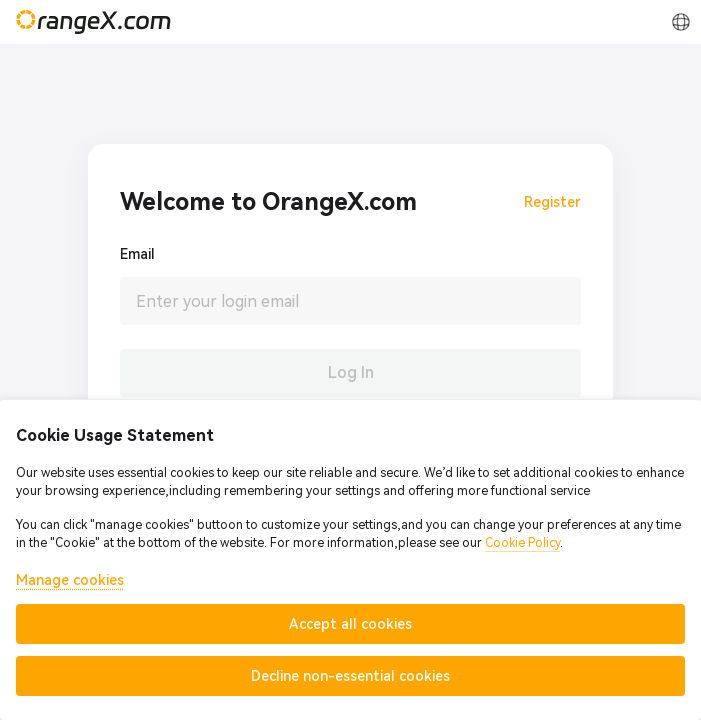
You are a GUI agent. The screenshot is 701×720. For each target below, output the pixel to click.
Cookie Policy (522, 543)
